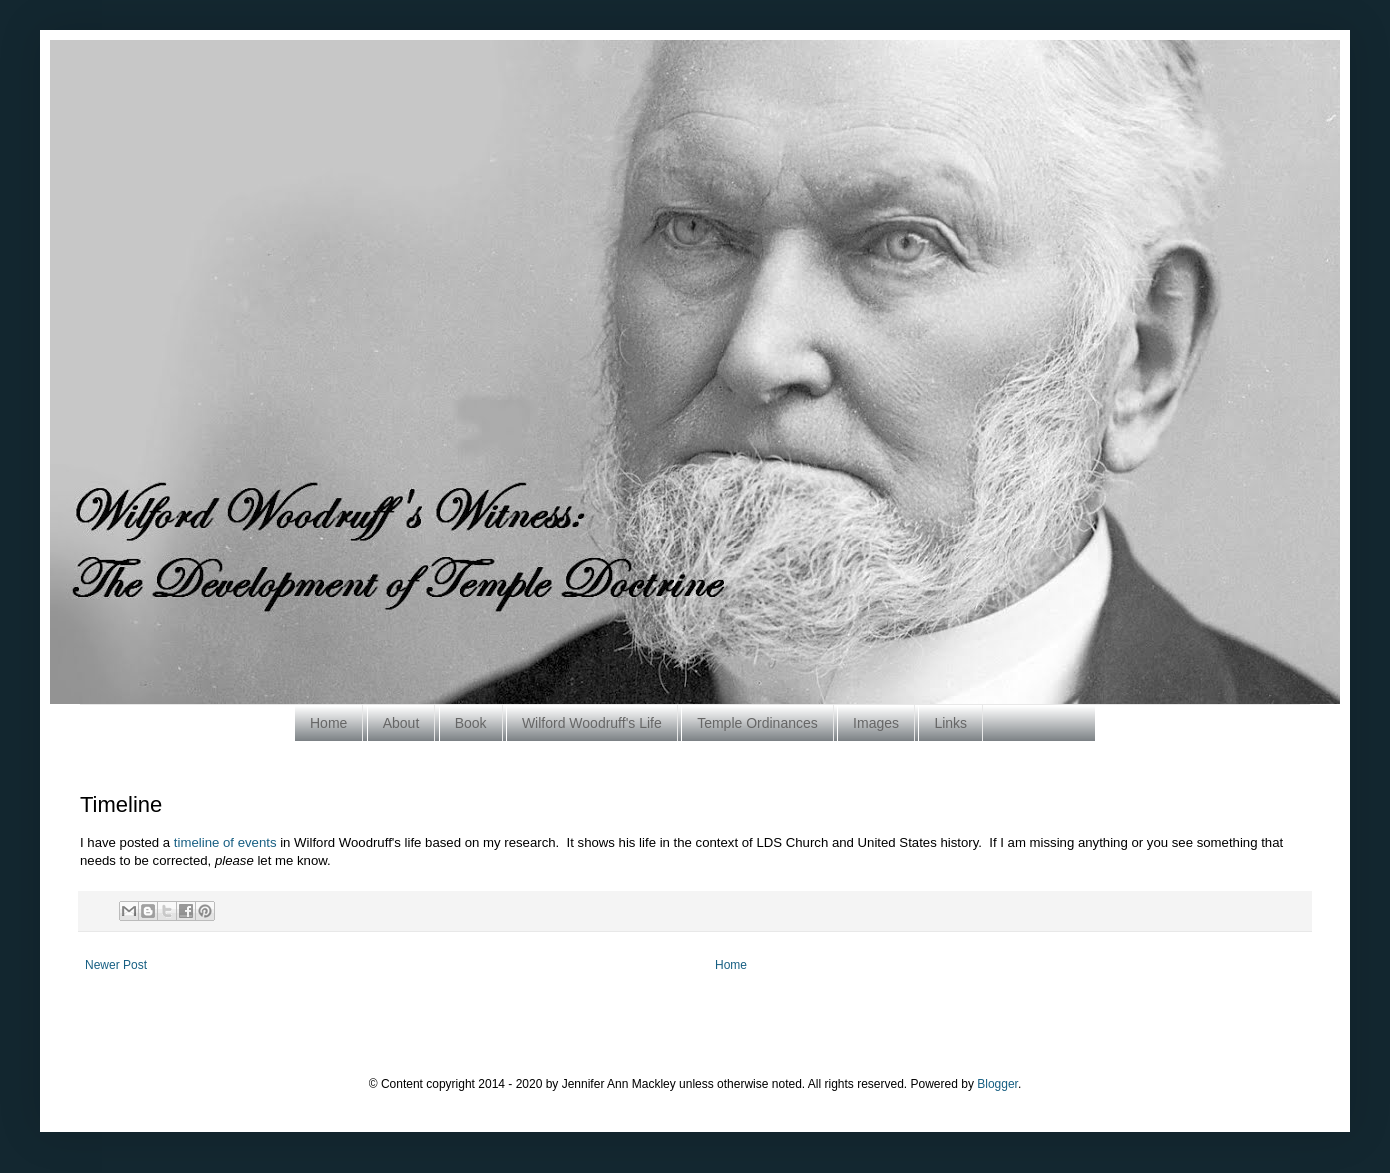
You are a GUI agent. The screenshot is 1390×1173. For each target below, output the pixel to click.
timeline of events (225, 842)
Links (950, 723)
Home (328, 723)
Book (471, 723)
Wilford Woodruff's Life (592, 723)
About (401, 723)
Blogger (997, 1084)
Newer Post (116, 965)
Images (876, 723)
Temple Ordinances (757, 723)
